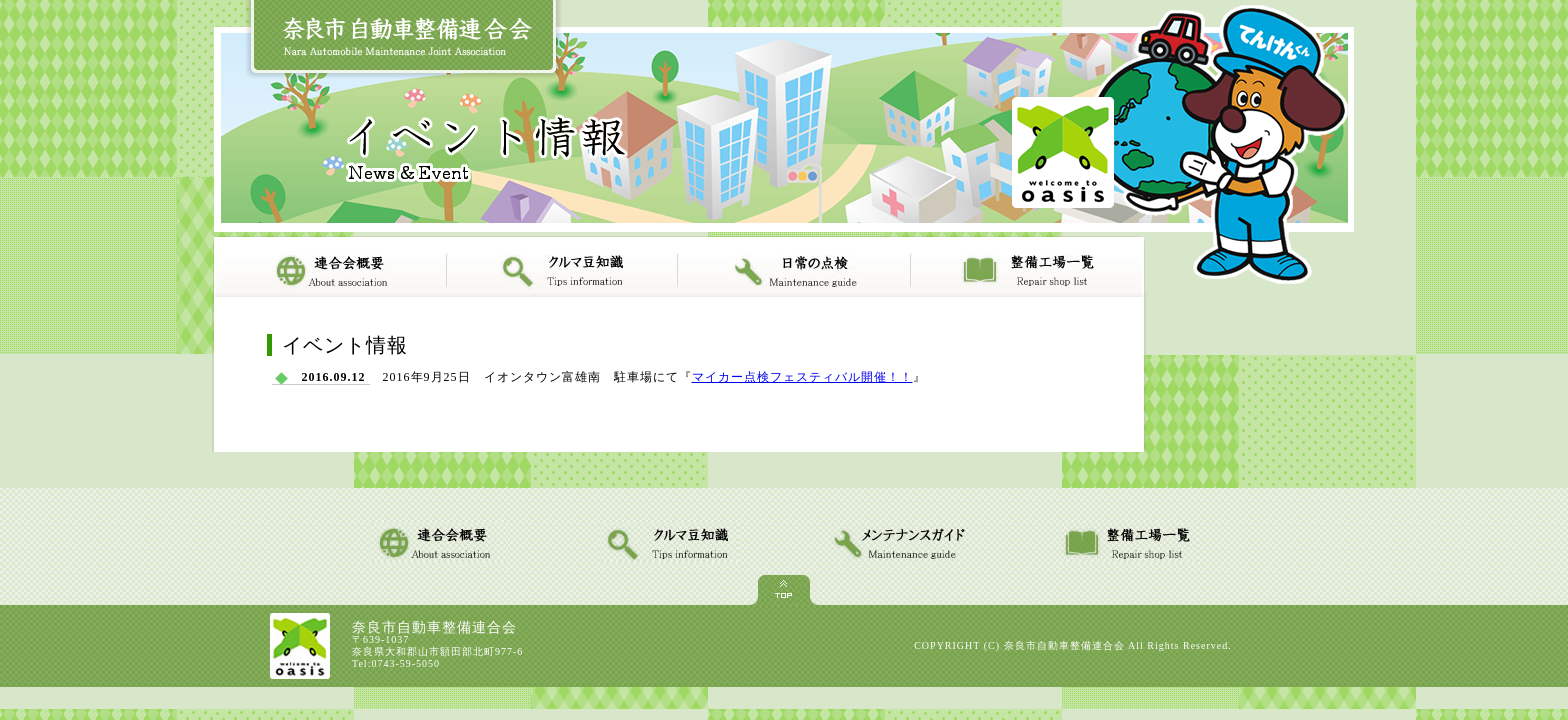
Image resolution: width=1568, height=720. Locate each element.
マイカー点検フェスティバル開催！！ (802, 377)
